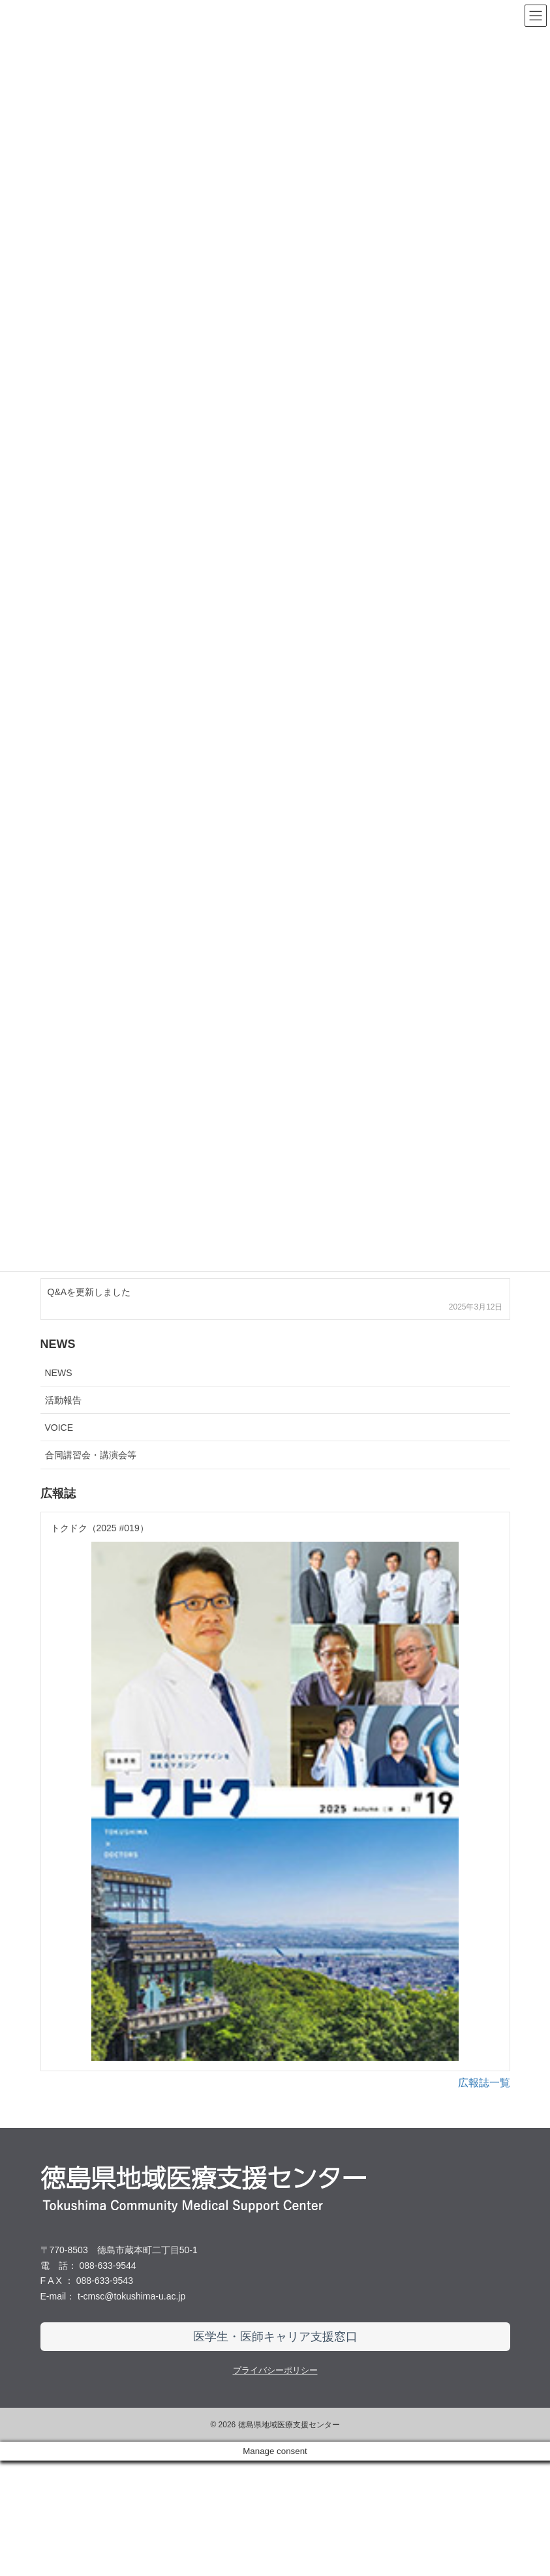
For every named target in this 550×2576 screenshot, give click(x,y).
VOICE (59, 1427)
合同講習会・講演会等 (90, 1455)
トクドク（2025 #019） (100, 1528)
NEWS (58, 1373)
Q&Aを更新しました (89, 1292)
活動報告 (63, 1400)
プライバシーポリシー (275, 2486)
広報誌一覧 (484, 2198)
